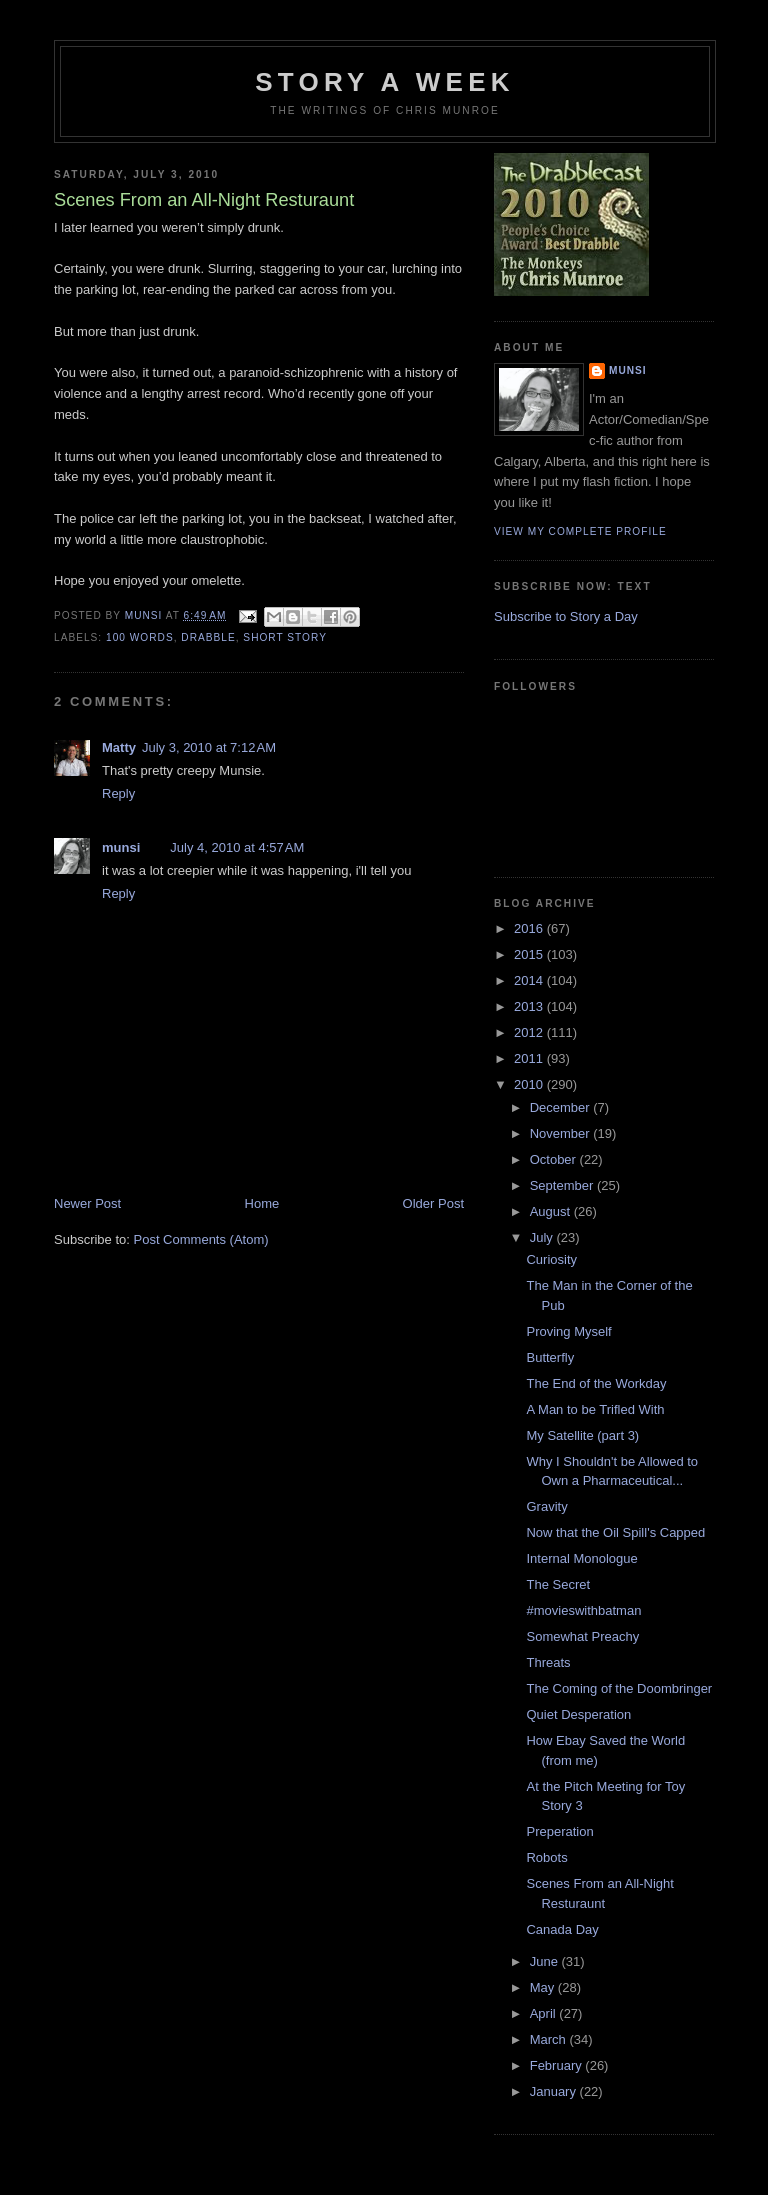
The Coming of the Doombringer (619, 1688)
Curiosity (551, 1259)
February (558, 2065)
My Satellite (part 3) (582, 1435)
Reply (118, 793)
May (544, 1987)
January (555, 2091)
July (543, 1237)
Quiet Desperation (578, 1714)
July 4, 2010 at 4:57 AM (237, 847)
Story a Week (384, 82)
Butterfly (550, 1357)
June (546, 1961)
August (552, 1211)
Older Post (433, 1203)
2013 (530, 1006)
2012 (530, 1032)
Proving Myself (568, 1331)
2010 (530, 1084)
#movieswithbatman (583, 1610)
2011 (530, 1058)
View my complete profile (580, 531)
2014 (530, 980)
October (555, 1159)
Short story (285, 637)
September (563, 1185)
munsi (121, 847)
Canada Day (562, 1929)
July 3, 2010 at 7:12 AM (209, 747)
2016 (530, 928)
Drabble (208, 637)
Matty (119, 747)
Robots (546, 1857)
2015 (530, 954)
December (562, 1107)
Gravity (546, 1506)
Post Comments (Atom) (201, 1239)
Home (262, 1203)
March (550, 2039)
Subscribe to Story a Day (566, 616)
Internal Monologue (581, 1558)
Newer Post (87, 1203)
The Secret (558, 1584)
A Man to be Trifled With (595, 1409)
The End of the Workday (596, 1383)
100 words (140, 637)
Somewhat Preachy (582, 1636)
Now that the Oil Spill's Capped (615, 1532)
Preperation (559, 1831)
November (562, 1133)
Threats (548, 1662)
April (545, 2013)
